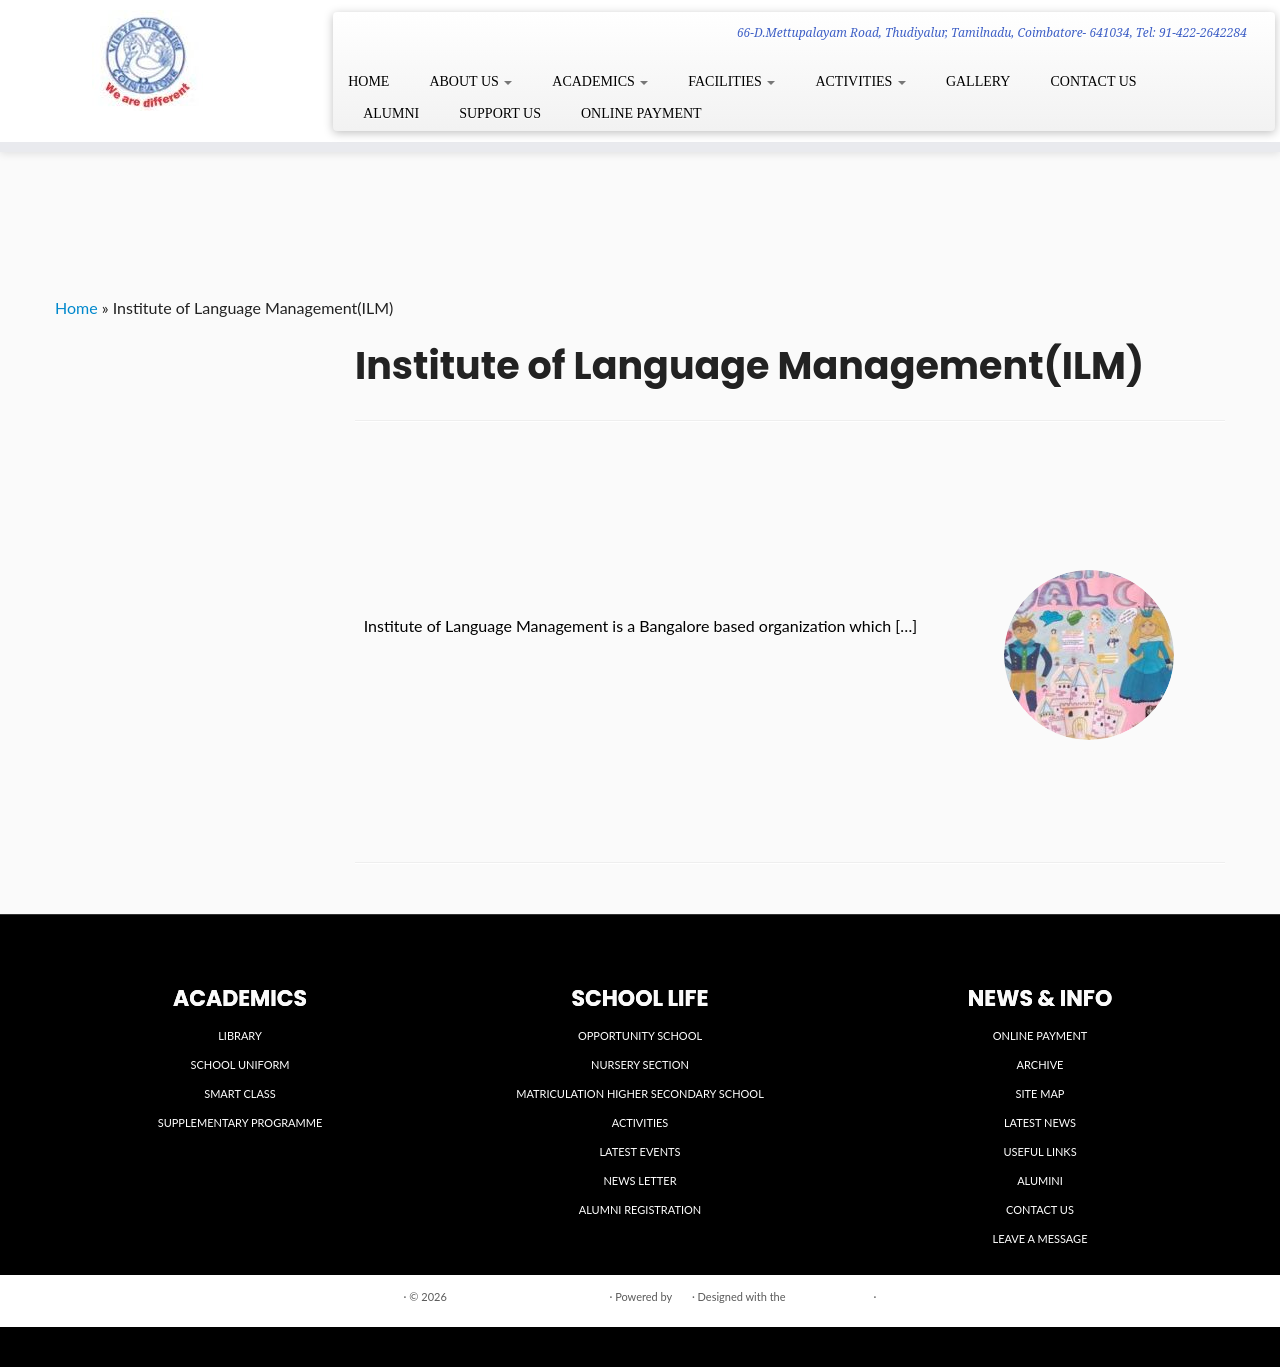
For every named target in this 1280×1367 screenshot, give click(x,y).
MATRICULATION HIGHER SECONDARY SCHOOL (640, 1093)
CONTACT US (1093, 81)
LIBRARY (240, 1035)
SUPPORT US (500, 113)
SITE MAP (1040, 1093)
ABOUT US (470, 81)
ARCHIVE (1040, 1064)
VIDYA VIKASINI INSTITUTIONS (528, 1296)
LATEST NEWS (1040, 1122)
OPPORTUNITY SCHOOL (640, 1035)
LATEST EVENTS (639, 1151)
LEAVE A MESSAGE (1040, 1238)
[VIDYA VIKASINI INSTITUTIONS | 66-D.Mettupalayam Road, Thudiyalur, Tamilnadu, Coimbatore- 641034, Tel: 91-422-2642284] (147, 60)
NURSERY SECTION (640, 1064)
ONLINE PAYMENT (641, 113)
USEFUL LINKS (1039, 1151)
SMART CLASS (240, 1093)
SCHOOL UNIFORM (239, 1064)
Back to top (1197, 1295)
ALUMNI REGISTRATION (640, 1209)
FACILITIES (731, 81)
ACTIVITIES (860, 81)
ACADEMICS (600, 81)
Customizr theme (829, 1296)
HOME (368, 81)
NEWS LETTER (639, 1180)
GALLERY (978, 81)
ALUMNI (391, 113)
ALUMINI (1040, 1180)
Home (76, 307)
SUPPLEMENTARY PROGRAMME (240, 1122)
